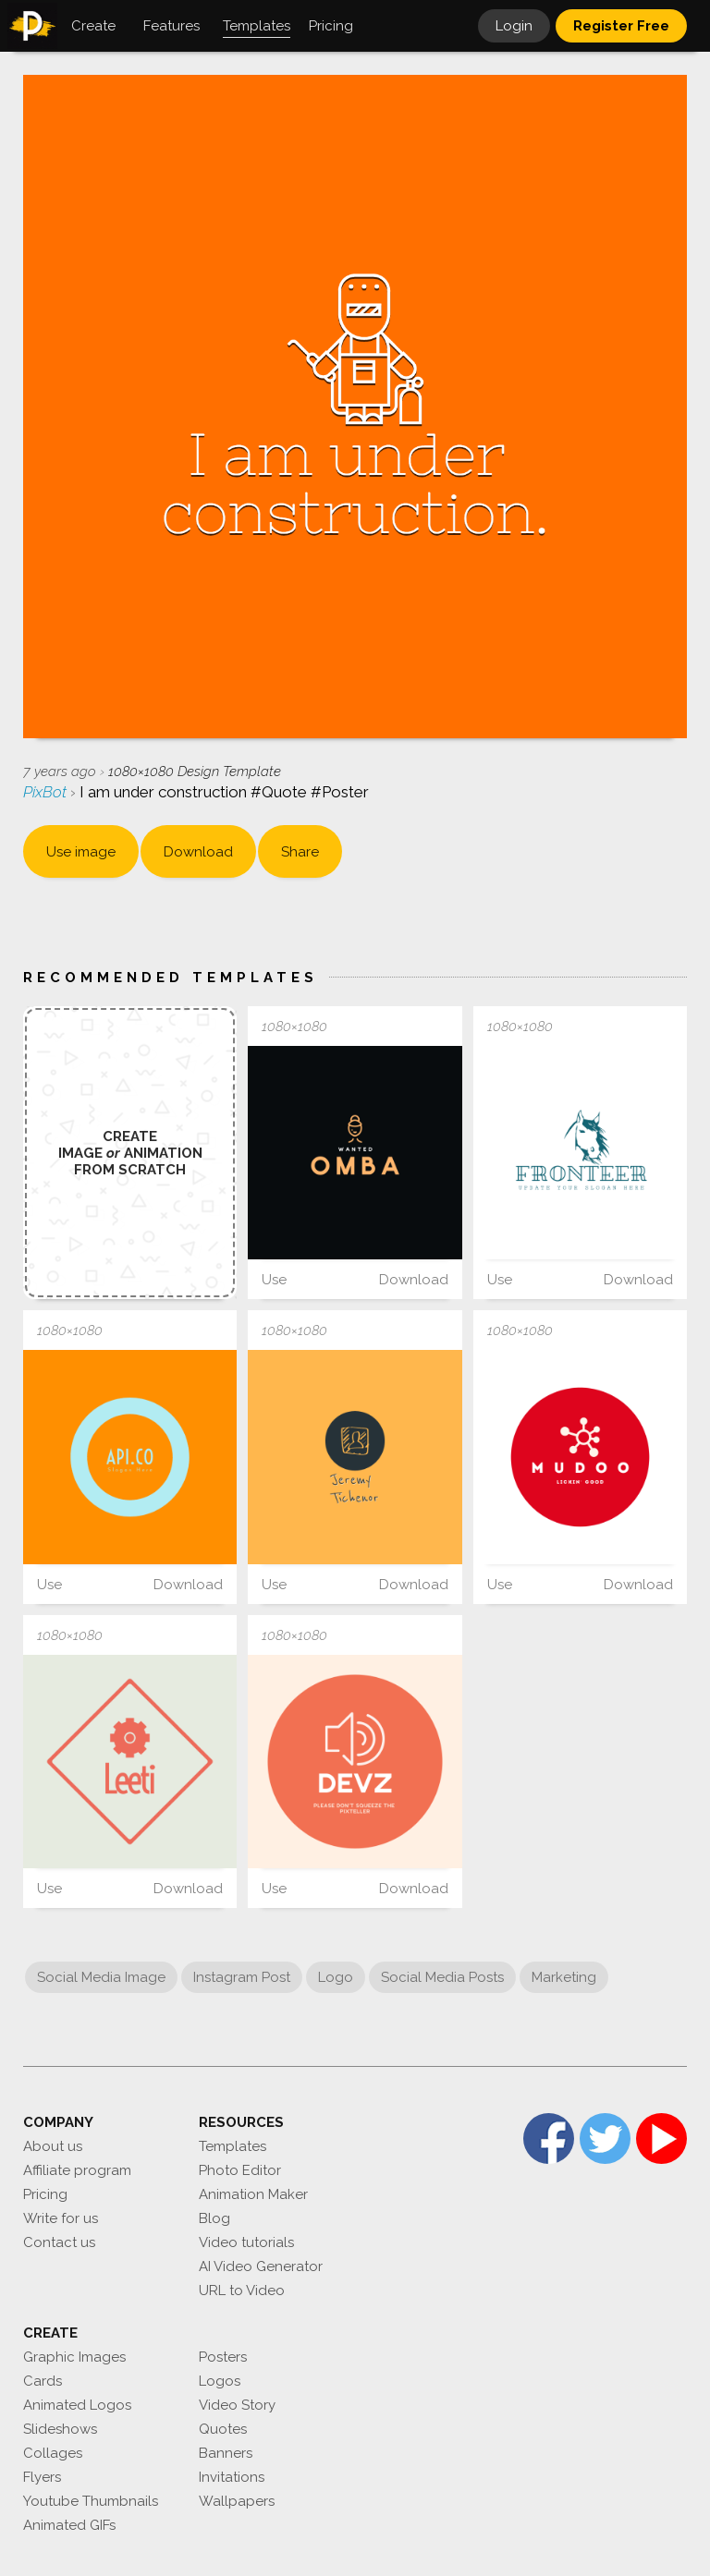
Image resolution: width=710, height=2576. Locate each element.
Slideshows (60, 2429)
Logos (219, 2381)
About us (52, 2146)
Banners (225, 2453)
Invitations (231, 2477)
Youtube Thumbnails (90, 2501)
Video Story (237, 2405)
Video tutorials (246, 2242)
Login (514, 26)
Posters (223, 2357)
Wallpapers (237, 2501)
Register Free (621, 26)
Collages (52, 2453)
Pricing (45, 2194)
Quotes (223, 2429)
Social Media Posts (442, 1977)
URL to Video (242, 2290)
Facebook (548, 2138)
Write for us (60, 2218)
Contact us (59, 2242)
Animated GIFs (69, 2525)
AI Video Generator (261, 2266)
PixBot (46, 792)
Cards (42, 2381)
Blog (214, 2218)
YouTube (661, 2138)
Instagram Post (241, 1977)
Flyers (42, 2477)
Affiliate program (77, 2170)
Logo (335, 1977)
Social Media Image (101, 1977)
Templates (232, 2146)
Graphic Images (74, 2357)
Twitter (605, 2138)
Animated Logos (77, 2405)
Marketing (564, 1977)
